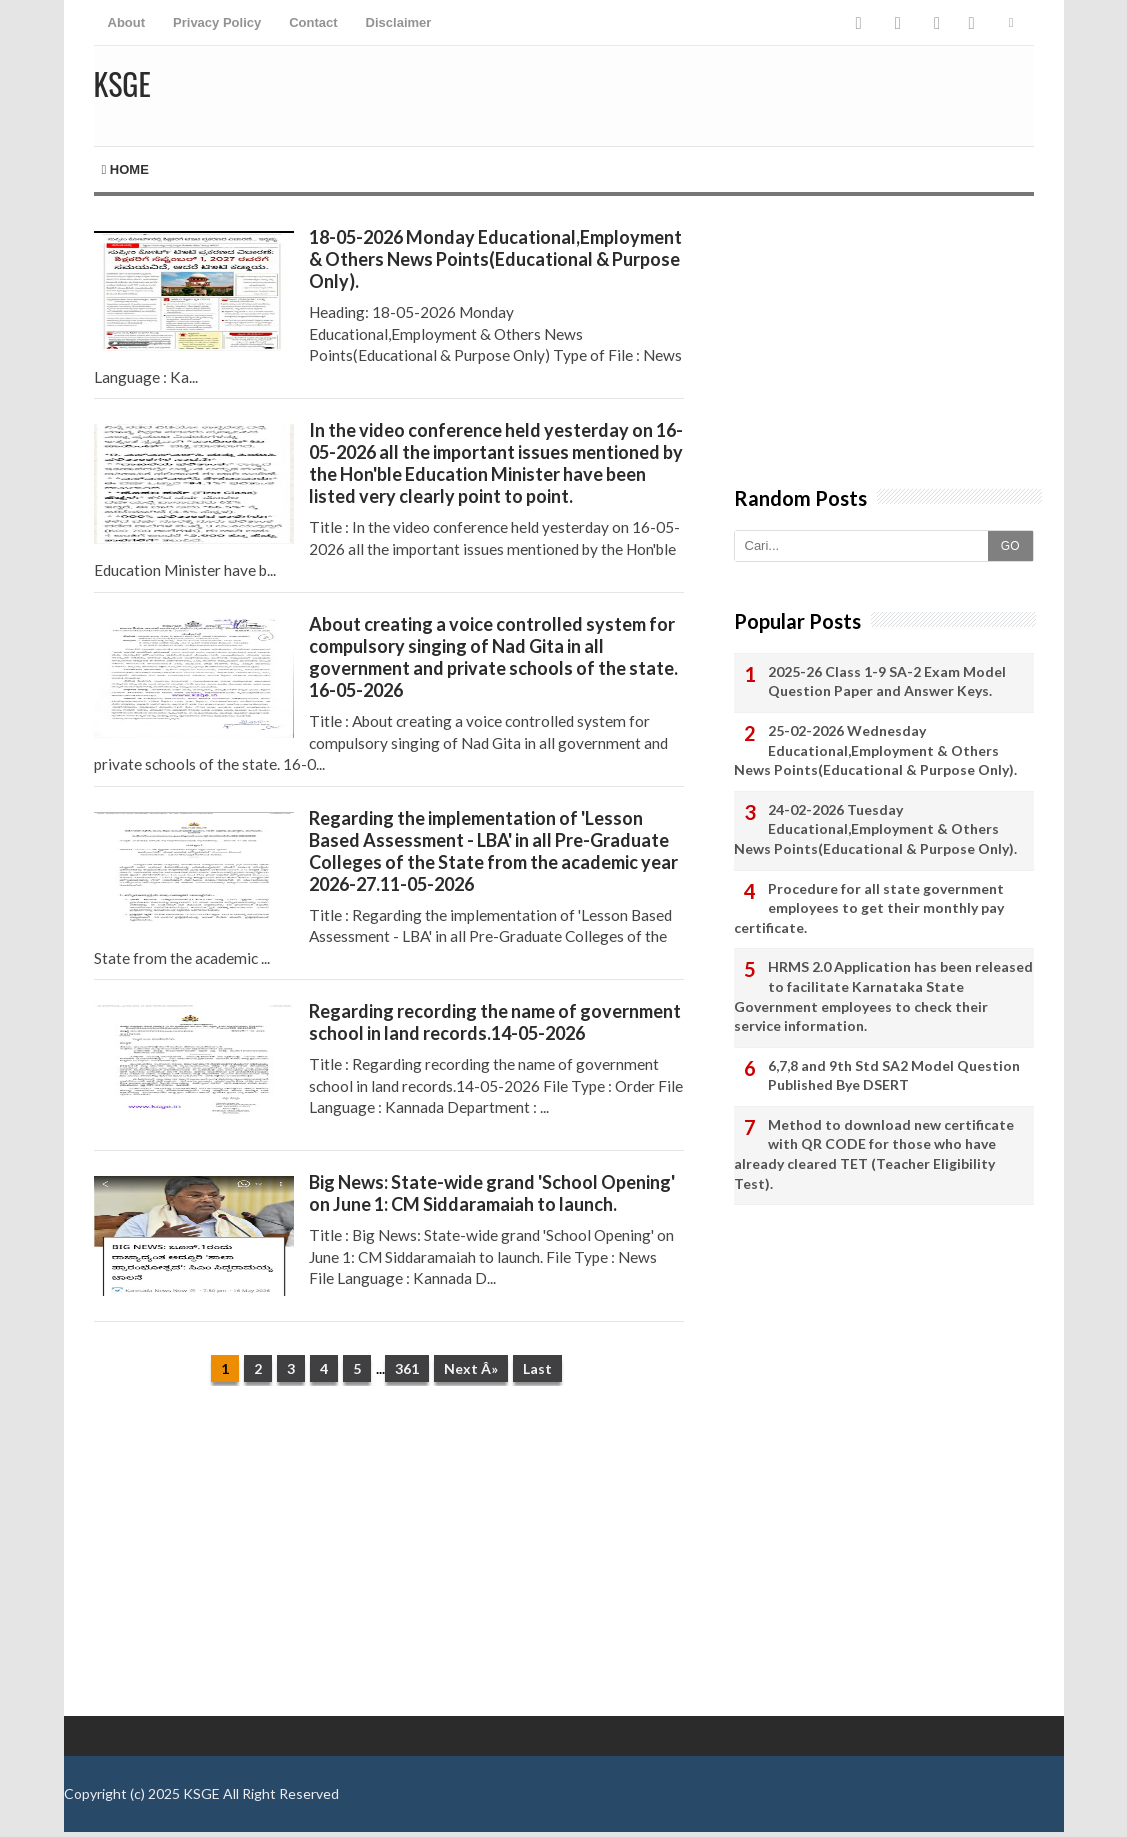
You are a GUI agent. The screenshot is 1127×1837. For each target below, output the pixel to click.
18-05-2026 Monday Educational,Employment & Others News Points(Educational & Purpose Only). (495, 259)
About (127, 22)
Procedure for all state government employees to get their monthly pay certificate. (869, 908)
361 (407, 1368)
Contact (313, 22)
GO (1010, 546)
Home (125, 169)
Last (537, 1368)
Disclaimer (399, 22)
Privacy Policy (217, 22)
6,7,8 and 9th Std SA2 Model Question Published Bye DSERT (894, 1075)
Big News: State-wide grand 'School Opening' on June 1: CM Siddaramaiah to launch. (492, 1193)
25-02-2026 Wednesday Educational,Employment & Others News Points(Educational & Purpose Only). (875, 750)
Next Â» (471, 1368)
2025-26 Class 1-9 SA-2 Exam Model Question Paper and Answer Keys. (887, 681)
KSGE (201, 1793)
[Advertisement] (389, 1556)
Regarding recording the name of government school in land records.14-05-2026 (495, 1022)
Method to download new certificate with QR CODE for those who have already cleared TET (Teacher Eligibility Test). (874, 1154)
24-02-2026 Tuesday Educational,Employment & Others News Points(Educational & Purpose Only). (875, 829)
